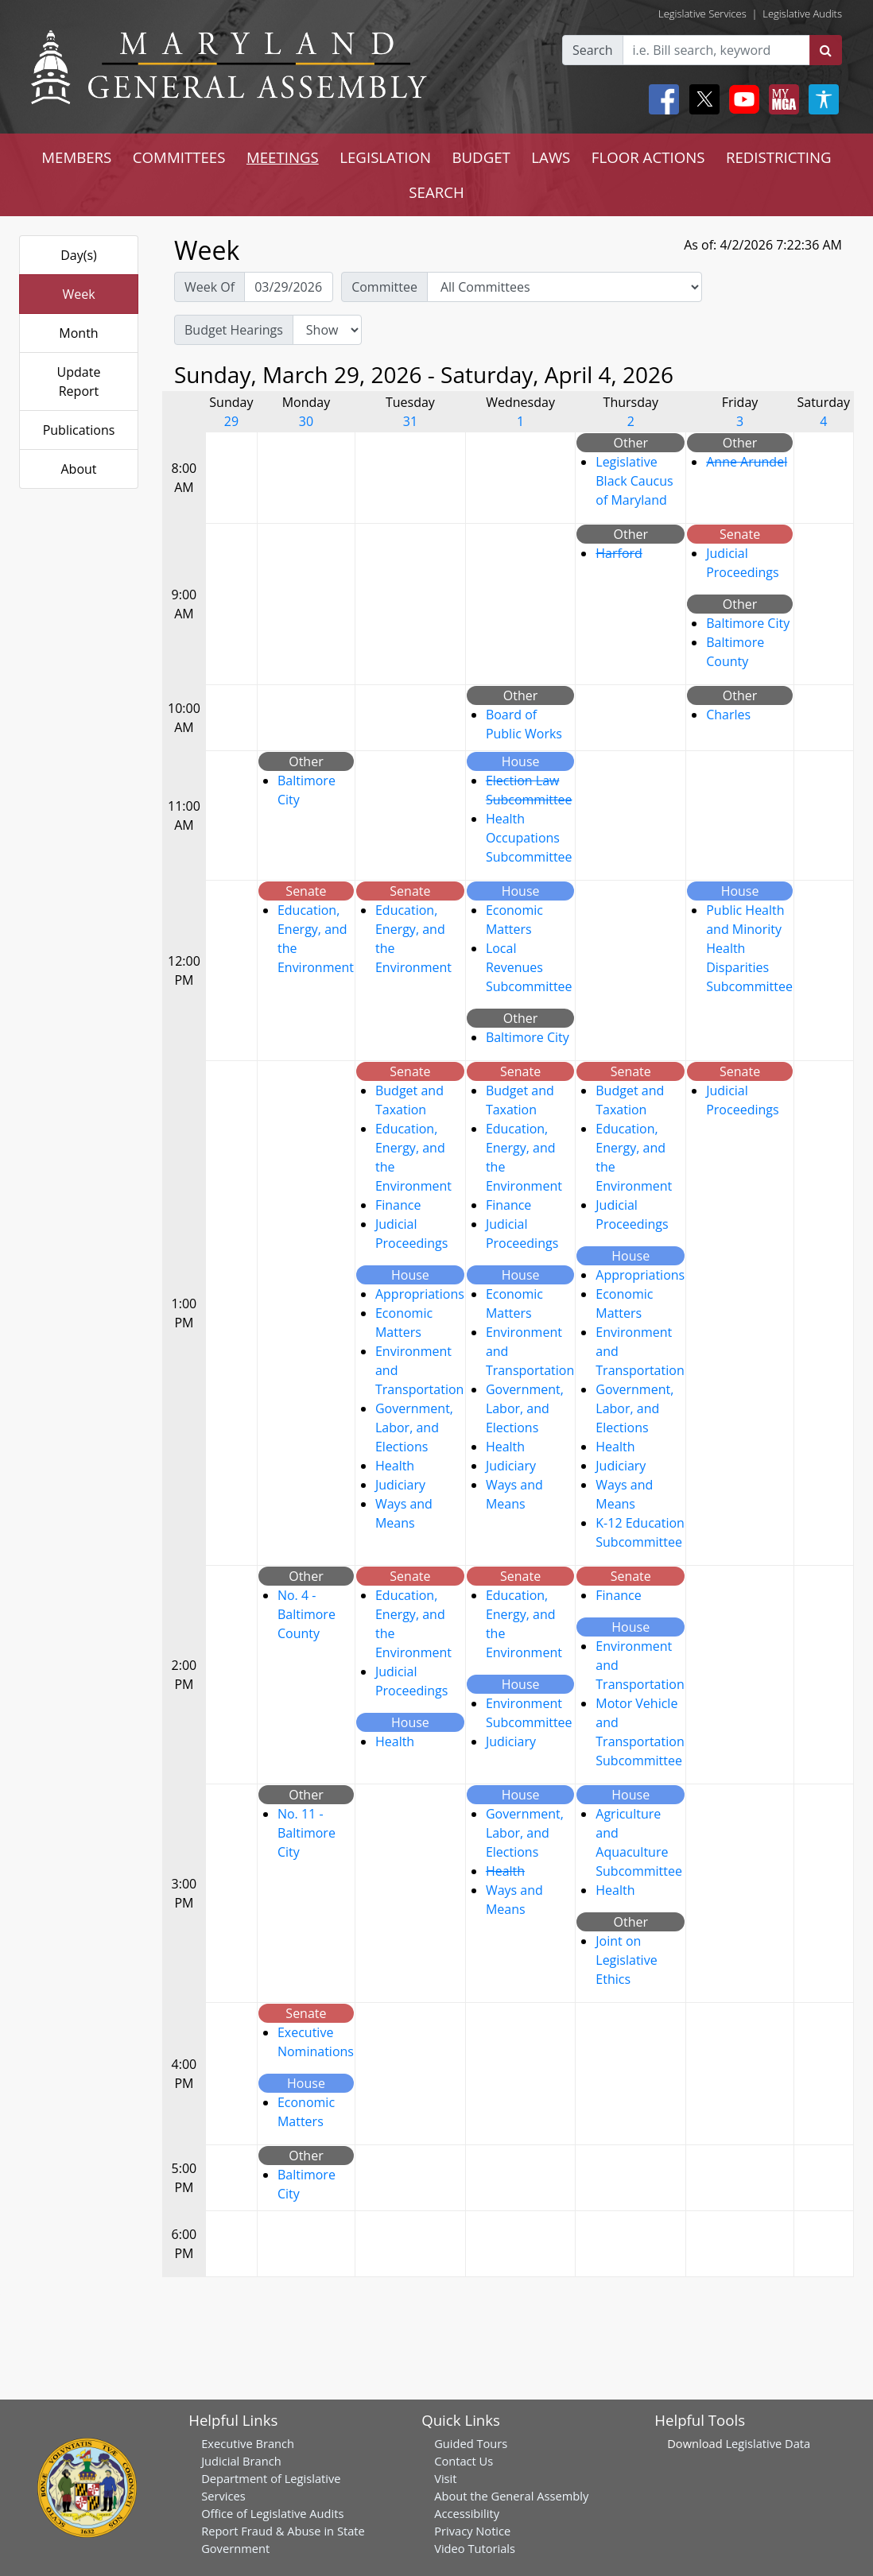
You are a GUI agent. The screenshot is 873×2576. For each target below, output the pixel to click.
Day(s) (78, 255)
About (78, 469)
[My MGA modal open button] (780, 99)
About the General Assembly (511, 2496)
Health (394, 1465)
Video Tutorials (474, 2548)
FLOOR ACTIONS (648, 157)
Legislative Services (702, 13)
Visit (445, 2478)
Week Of (209, 287)
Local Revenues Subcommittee (529, 967)
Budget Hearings (233, 330)
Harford (619, 553)
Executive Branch (247, 2443)
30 (306, 421)
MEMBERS (76, 157)
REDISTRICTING (779, 157)
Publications (79, 430)
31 (410, 421)
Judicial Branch (241, 2461)
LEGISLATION (385, 157)
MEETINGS (282, 157)
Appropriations (419, 1294)
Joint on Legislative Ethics (626, 1960)
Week (78, 294)
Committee (384, 287)
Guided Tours (470, 2443)
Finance (398, 1205)
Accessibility (466, 2513)
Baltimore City (748, 623)
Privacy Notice (472, 2531)
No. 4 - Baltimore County (306, 1614)
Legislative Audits (802, 13)
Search (592, 50)
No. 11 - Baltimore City (306, 1833)
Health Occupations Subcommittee (529, 838)
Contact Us (463, 2461)
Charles (728, 714)
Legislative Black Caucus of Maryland (634, 481)
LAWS (550, 157)
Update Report (79, 381)
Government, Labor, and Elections (414, 1427)
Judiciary (400, 1484)
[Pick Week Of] (288, 287)
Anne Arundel (746, 462)
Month (78, 333)
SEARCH (436, 192)
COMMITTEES (179, 157)
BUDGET (481, 157)
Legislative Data (767, 2443)
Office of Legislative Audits (272, 2513)
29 (231, 421)
